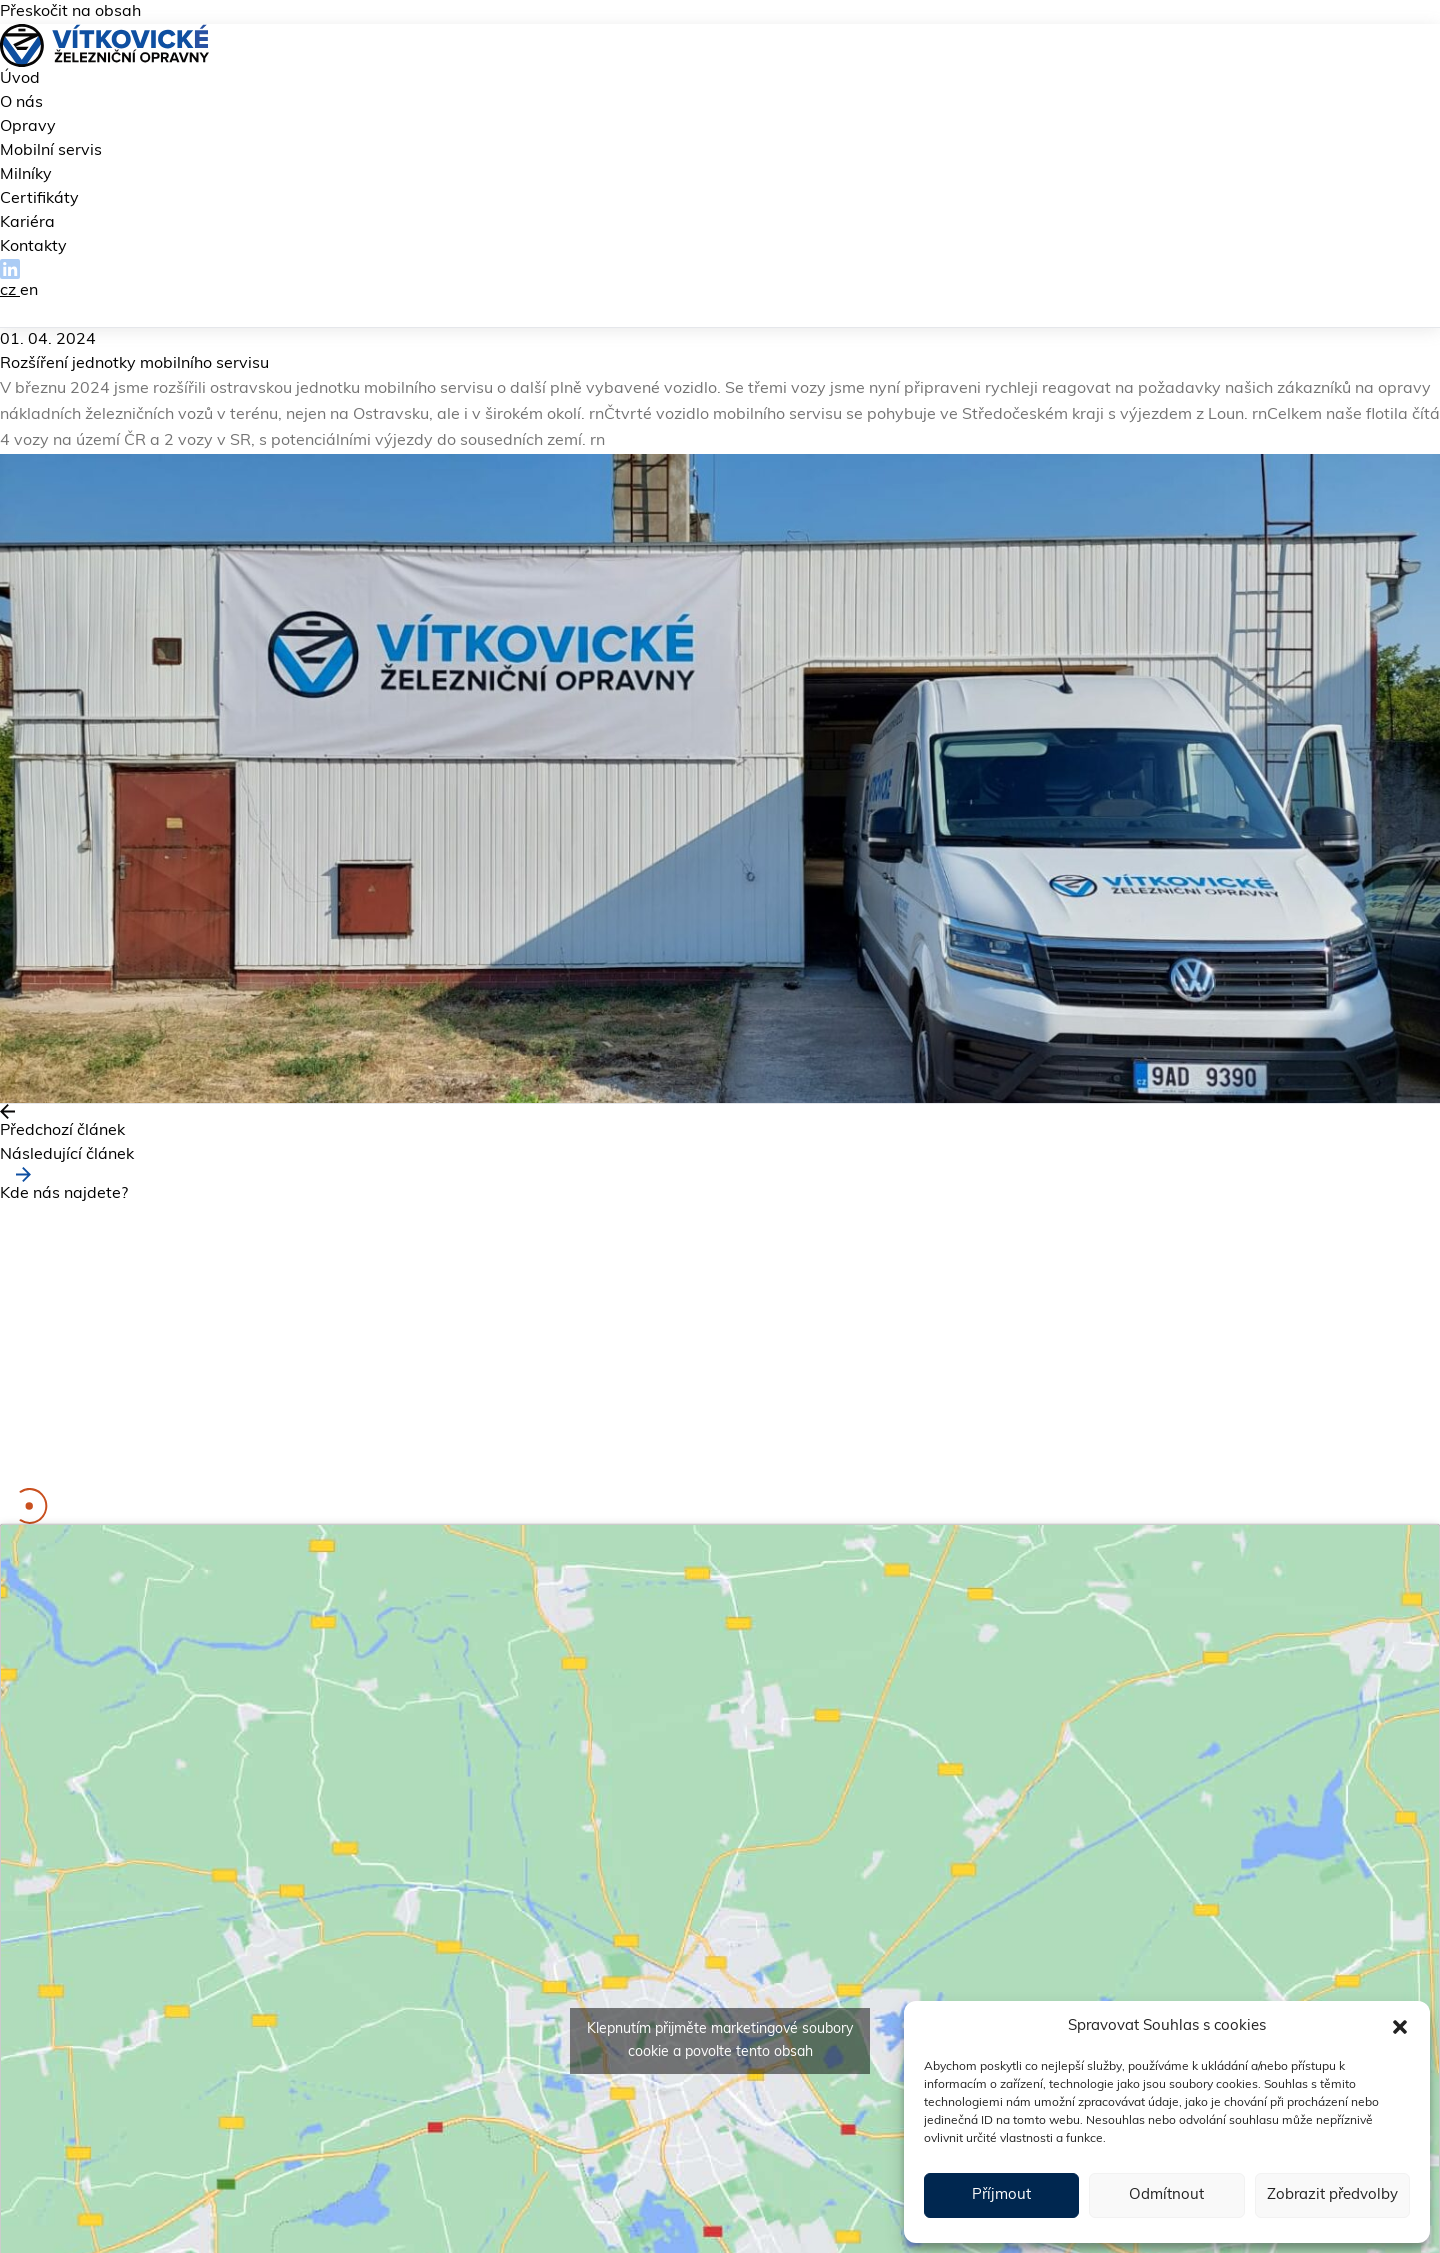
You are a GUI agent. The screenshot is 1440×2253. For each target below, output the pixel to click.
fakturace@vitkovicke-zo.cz (238, 1452)
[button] (1400, 2027)
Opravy (28, 127)
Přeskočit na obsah (70, 12)
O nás (21, 103)
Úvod (20, 79)
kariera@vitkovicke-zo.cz (156, 1476)
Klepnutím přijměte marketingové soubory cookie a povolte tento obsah (720, 2041)
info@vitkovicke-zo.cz (211, 1428)
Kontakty (33, 247)
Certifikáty (39, 199)
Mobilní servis (51, 151)
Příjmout (1001, 2195)
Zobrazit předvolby (1332, 2195)
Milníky (26, 175)
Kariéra (27, 223)
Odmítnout (1166, 2195)
